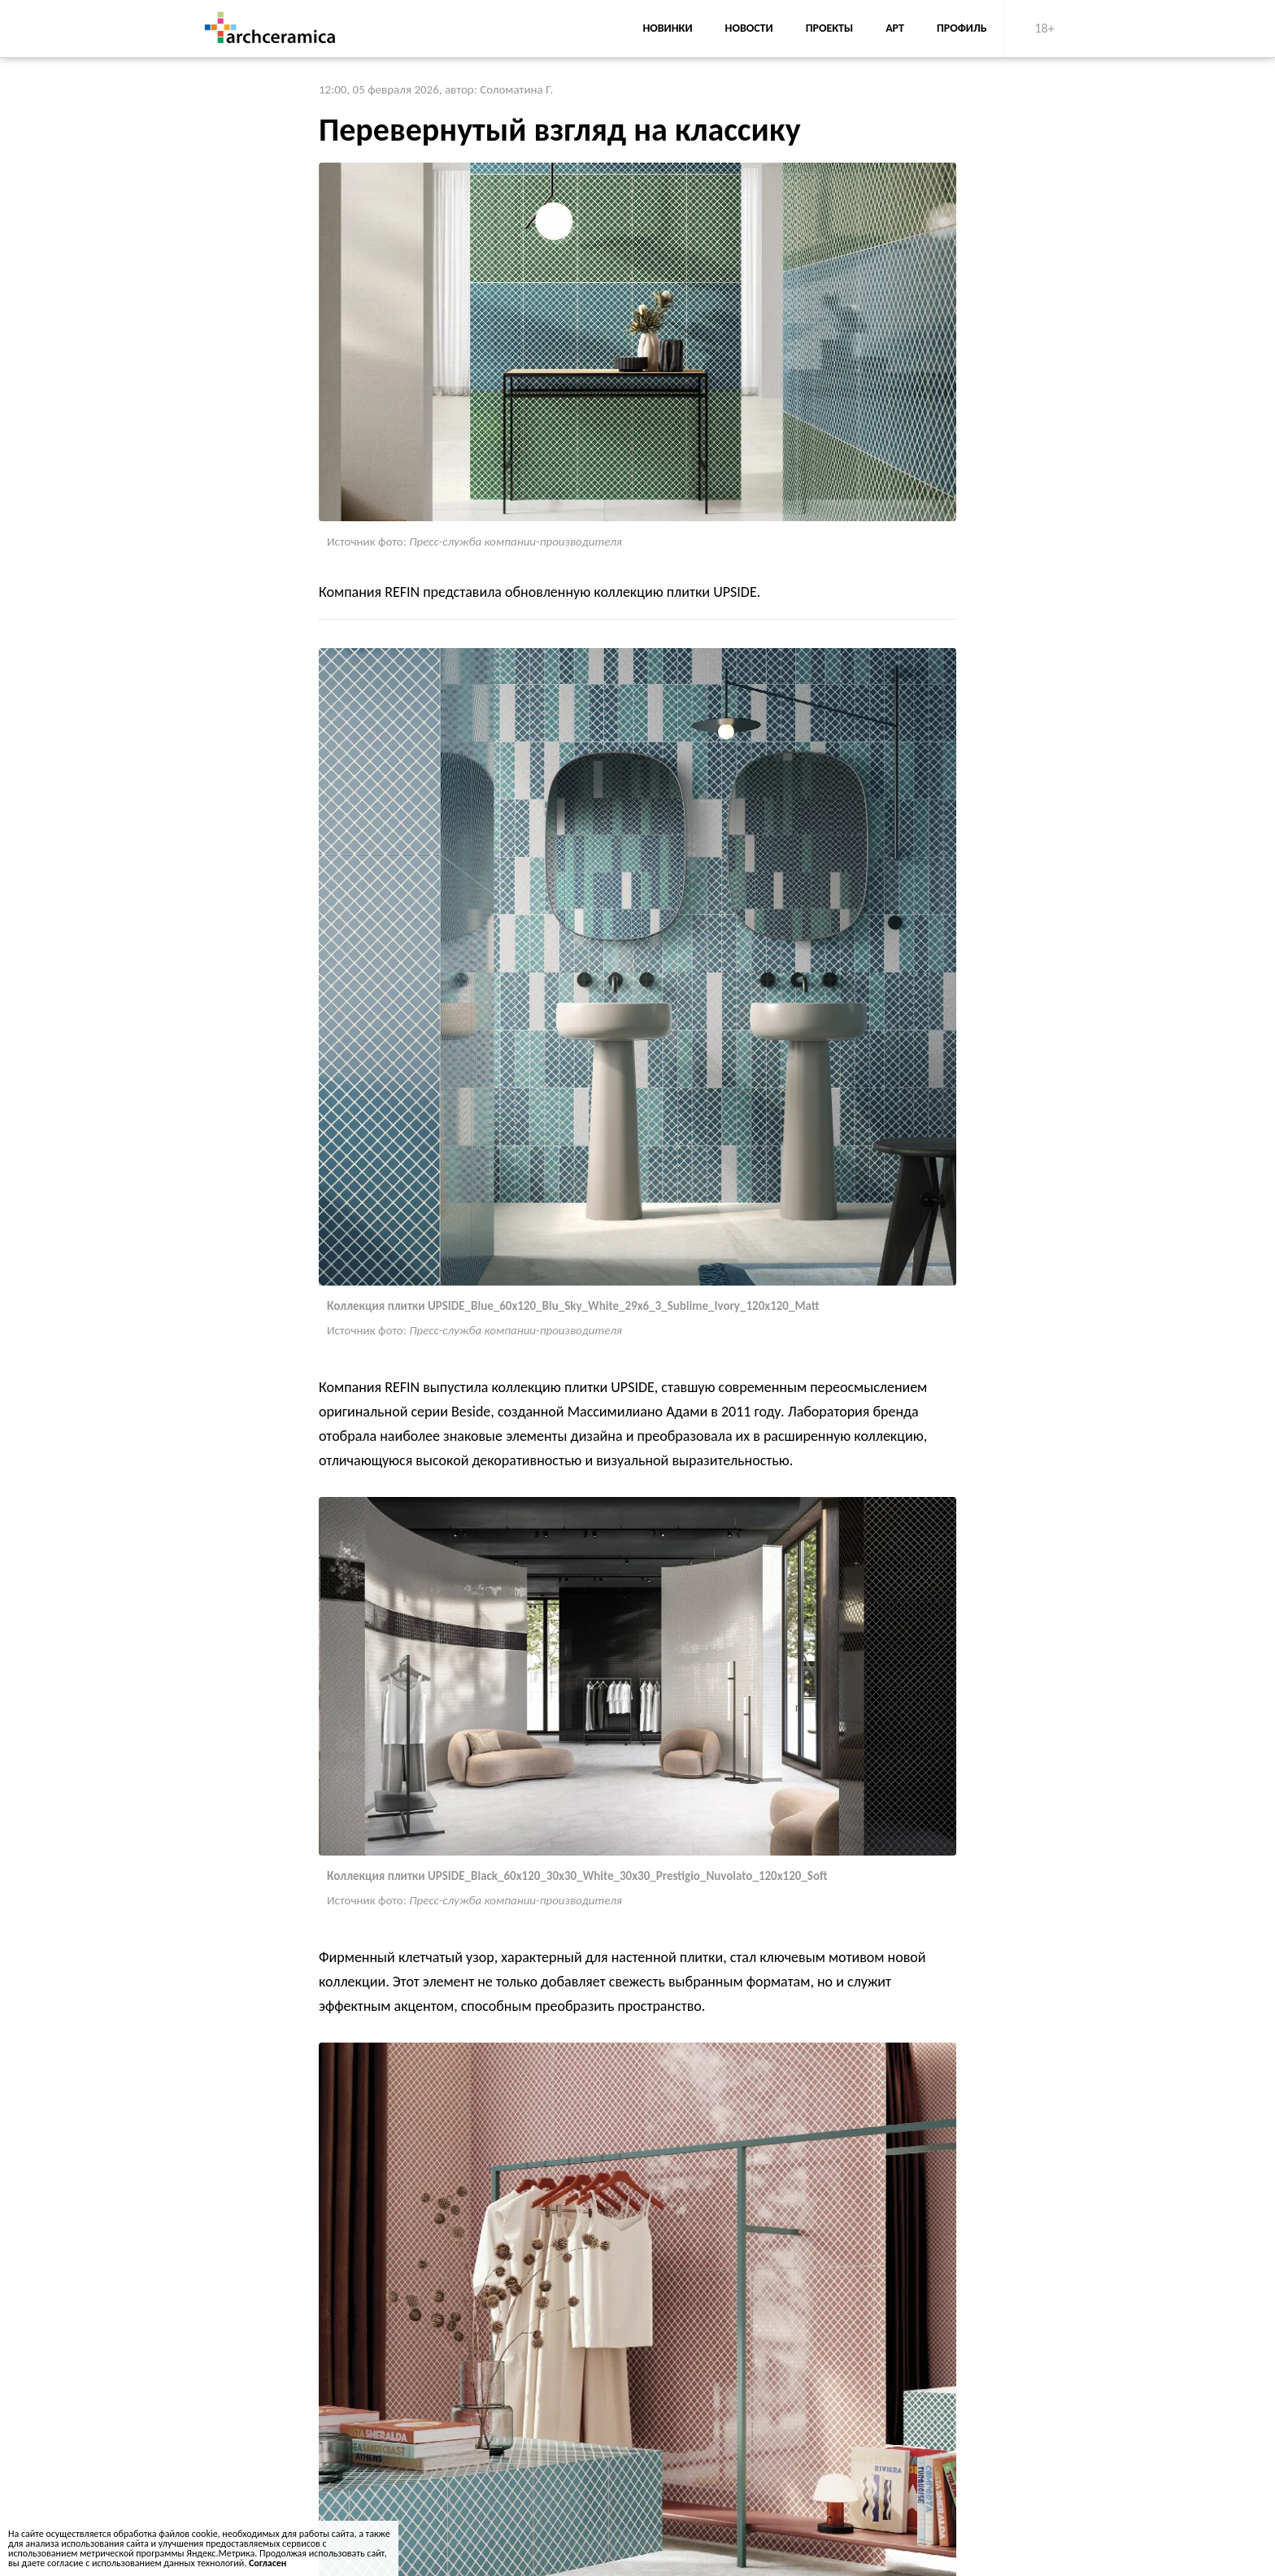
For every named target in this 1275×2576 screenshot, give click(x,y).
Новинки (667, 28)
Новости (749, 28)
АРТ (895, 28)
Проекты (829, 28)
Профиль (962, 28)
